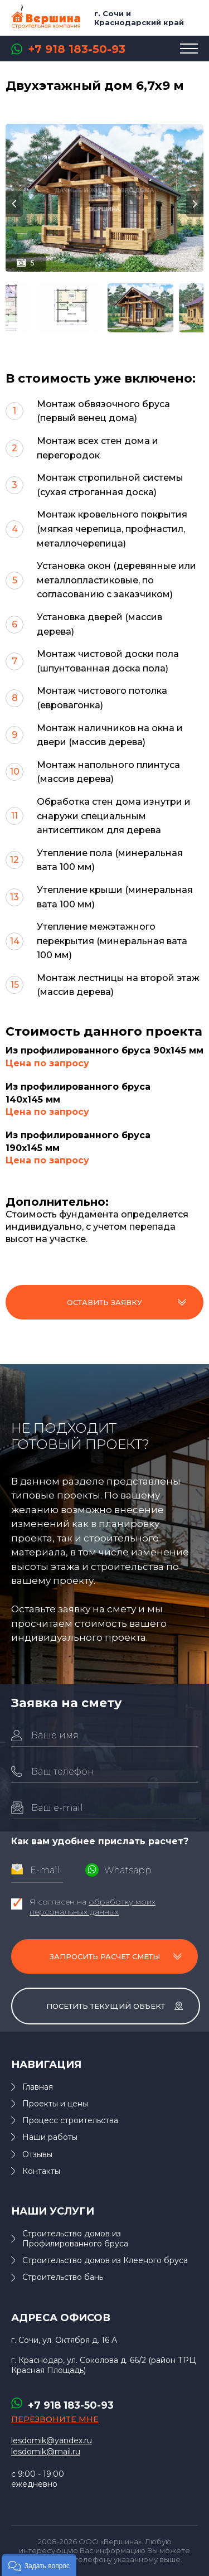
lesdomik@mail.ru (45, 2452)
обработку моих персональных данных (92, 1907)
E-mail (45, 1870)
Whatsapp (128, 1870)
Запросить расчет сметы (105, 1956)
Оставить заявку (104, 1302)
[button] (39, 2565)
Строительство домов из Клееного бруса (105, 2260)
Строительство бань (62, 2277)
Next (194, 204)
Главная (37, 2087)
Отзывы (37, 2154)
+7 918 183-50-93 (76, 49)
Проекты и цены (55, 2104)
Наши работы (49, 2137)
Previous (14, 204)
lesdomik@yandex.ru (51, 2440)
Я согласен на (92, 1907)
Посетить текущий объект (105, 2006)
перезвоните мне (55, 2419)
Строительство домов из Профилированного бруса (75, 2239)
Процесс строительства (70, 2120)
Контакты (41, 2171)
